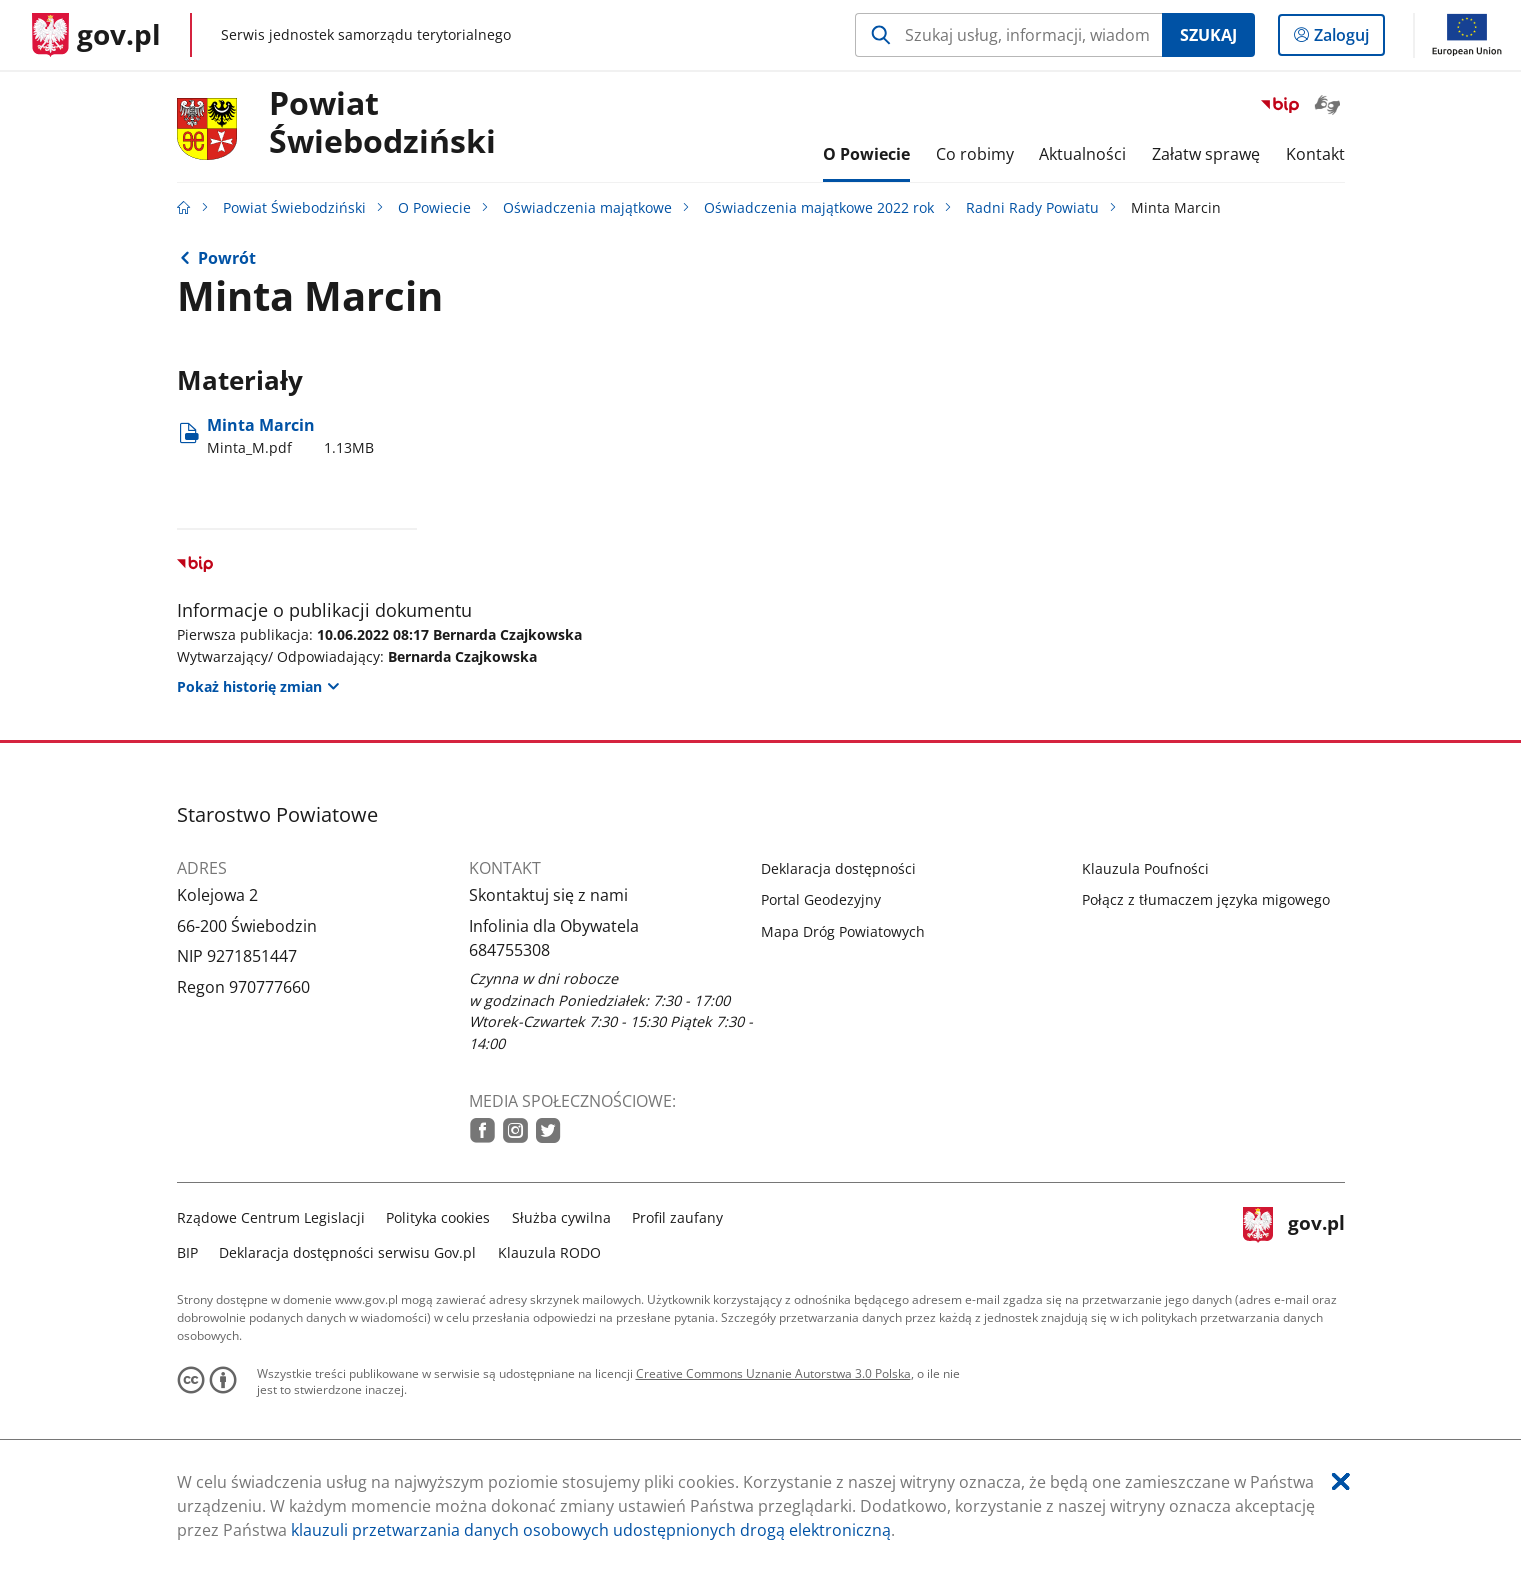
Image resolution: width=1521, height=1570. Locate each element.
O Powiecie (434, 207)
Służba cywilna (561, 1217)
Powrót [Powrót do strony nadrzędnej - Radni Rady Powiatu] (227, 258)
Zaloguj (1347, 39)
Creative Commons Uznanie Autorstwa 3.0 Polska (773, 1373)
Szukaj (1208, 35)
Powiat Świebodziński (382, 123)
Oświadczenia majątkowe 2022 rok (819, 207)
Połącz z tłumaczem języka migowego (1206, 899)
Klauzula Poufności (1145, 868)
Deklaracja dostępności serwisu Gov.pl (347, 1252)
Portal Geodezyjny (821, 899)
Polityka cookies (438, 1217)
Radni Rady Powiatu (1032, 207)
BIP (187, 1252)
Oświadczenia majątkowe (587, 207)
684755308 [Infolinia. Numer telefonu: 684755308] (509, 950)
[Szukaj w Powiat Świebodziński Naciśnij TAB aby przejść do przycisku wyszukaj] (1008, 35)
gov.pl (1294, 1232)
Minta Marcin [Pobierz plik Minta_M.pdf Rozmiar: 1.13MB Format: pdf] (290, 436)
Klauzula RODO (549, 1252)
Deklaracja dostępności (838, 868)
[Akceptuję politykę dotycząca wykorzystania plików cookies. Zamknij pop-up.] (1341, 1481)
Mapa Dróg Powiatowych (843, 931)
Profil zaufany (677, 1217)
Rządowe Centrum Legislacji (271, 1217)
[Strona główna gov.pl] (96, 35)
